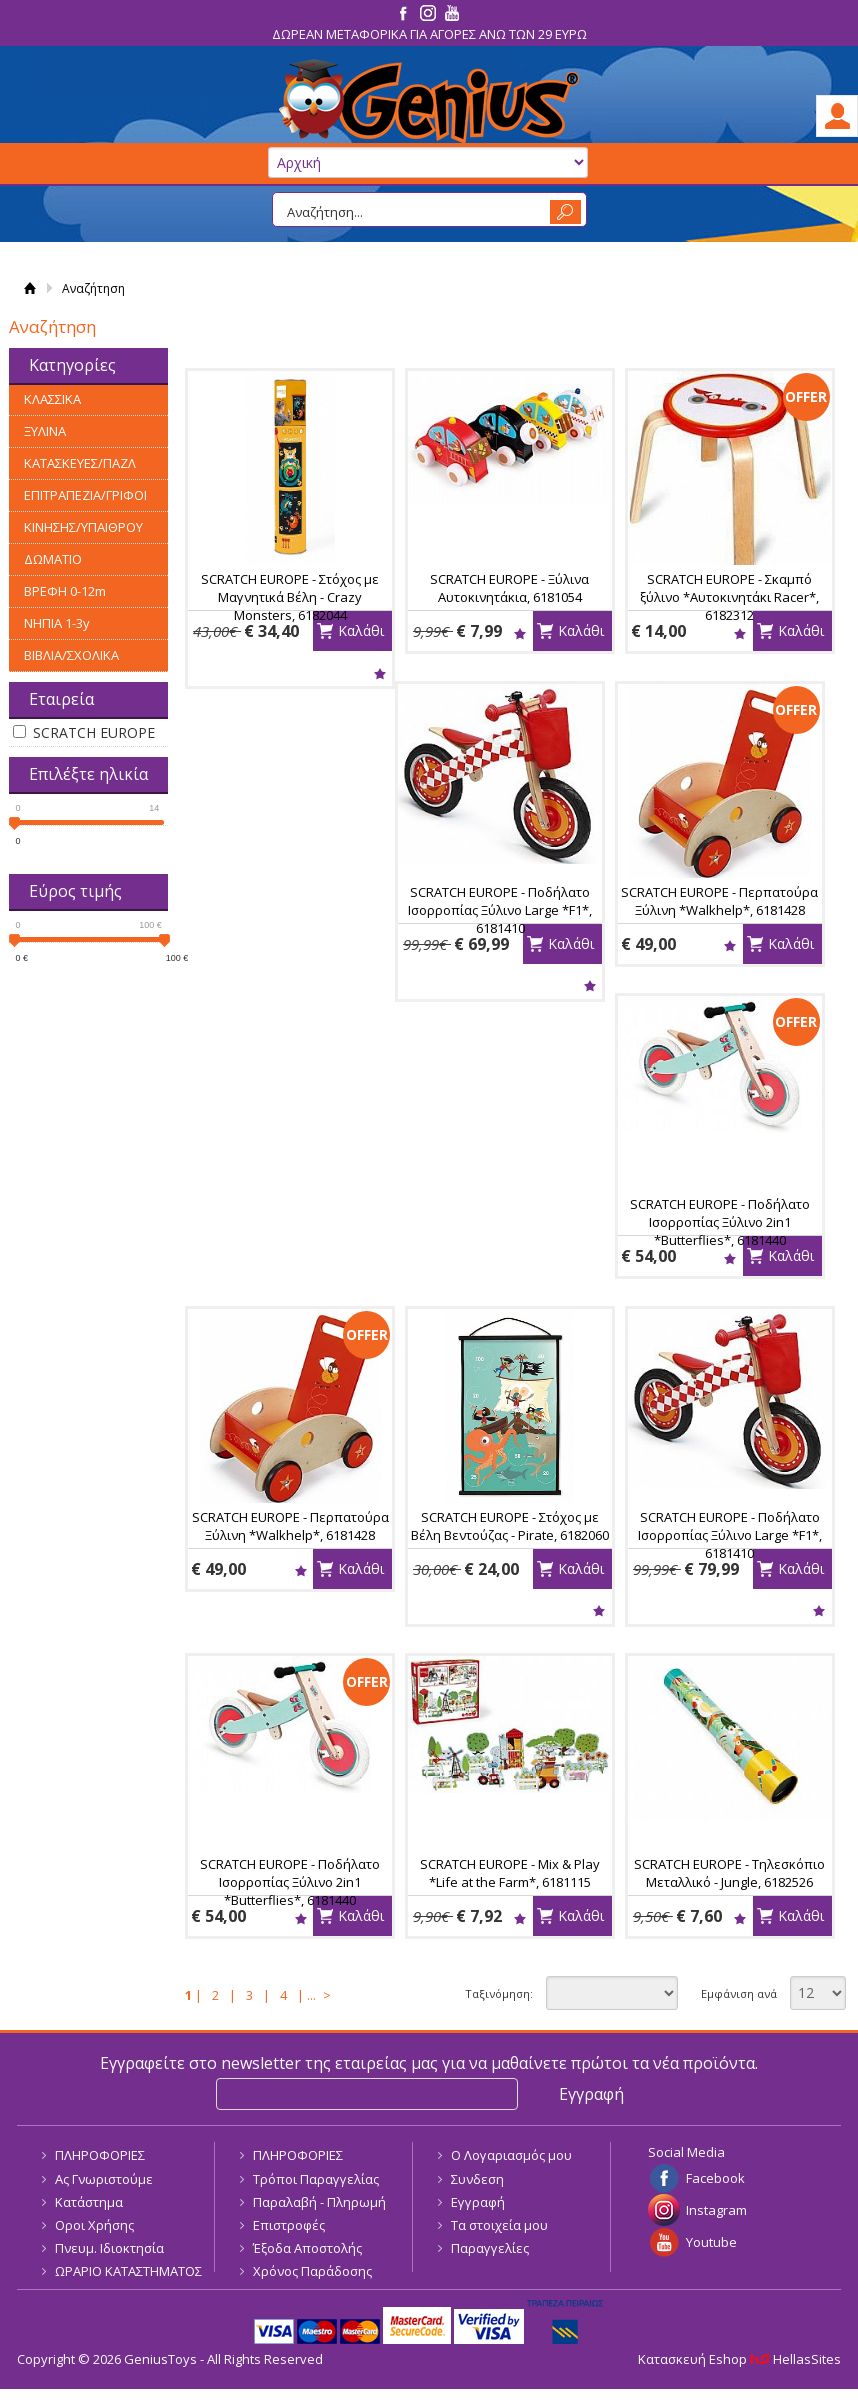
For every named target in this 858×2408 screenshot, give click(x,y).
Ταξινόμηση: (499, 1993)
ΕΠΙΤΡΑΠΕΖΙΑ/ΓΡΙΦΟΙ (85, 495)
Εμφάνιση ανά (739, 1993)
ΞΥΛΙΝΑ (45, 431)
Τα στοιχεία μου (499, 2225)
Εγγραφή (478, 2202)
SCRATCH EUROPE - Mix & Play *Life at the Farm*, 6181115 (510, 1873)
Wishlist (379, 673)
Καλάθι (361, 630)
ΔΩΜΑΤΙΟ (53, 559)
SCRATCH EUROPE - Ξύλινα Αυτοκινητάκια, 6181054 (509, 588)
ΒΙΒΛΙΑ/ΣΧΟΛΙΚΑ (71, 655)
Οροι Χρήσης (94, 2225)
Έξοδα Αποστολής (307, 2248)
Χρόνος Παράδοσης (312, 2271)
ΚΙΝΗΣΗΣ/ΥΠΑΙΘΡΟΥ (83, 527)
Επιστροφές (289, 2225)
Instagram (716, 2210)
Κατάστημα (89, 2202)
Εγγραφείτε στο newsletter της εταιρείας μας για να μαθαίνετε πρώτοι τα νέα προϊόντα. (429, 2063)
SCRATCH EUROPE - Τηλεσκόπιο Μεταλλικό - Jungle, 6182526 (729, 1873)
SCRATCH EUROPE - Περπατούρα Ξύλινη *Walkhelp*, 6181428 (719, 901)
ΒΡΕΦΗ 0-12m (65, 591)
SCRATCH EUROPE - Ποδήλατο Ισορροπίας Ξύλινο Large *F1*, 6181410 (500, 910)
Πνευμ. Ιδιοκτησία (109, 2248)
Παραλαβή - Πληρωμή (319, 2202)
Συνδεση (477, 2179)
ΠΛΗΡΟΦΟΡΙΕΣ (100, 2155)
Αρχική (29, 288)
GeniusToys (429, 101)
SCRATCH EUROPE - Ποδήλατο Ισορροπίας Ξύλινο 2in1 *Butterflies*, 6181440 (720, 1222)
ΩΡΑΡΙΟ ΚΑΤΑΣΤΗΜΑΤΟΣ (128, 2271)
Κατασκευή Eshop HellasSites (739, 2359)
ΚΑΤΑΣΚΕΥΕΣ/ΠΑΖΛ (80, 463)
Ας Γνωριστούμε (104, 2179)
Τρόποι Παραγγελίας (316, 2179)
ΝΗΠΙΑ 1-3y (57, 623)
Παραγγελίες (490, 2248)
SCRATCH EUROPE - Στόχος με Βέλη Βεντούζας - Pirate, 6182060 (510, 1526)
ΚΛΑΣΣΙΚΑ (52, 399)
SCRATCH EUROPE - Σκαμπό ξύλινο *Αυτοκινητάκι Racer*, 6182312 (729, 597)
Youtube (711, 2242)
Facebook (715, 2178)
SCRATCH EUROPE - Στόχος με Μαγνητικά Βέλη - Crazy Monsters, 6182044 (290, 597)
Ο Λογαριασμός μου (511, 2155)
